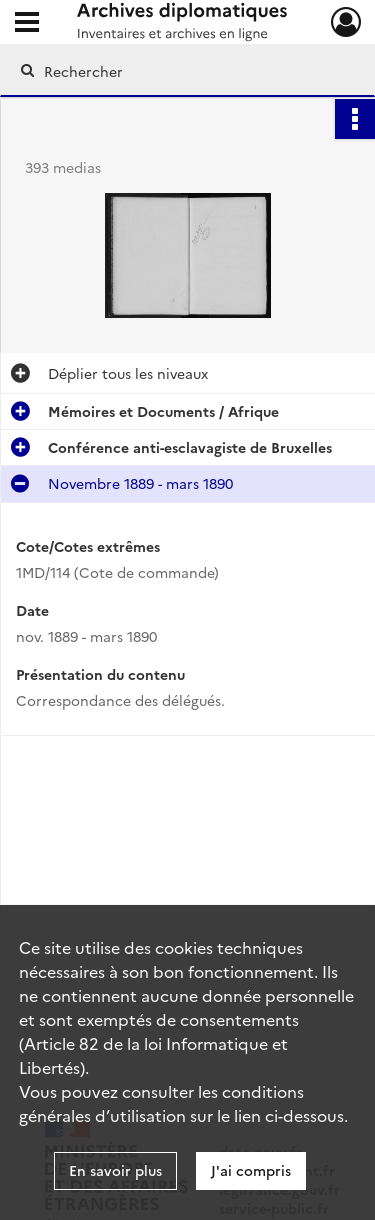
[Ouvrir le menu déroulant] (27, 24)
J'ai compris (251, 1170)
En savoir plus (115, 1170)
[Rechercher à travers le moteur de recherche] (185, 71)
